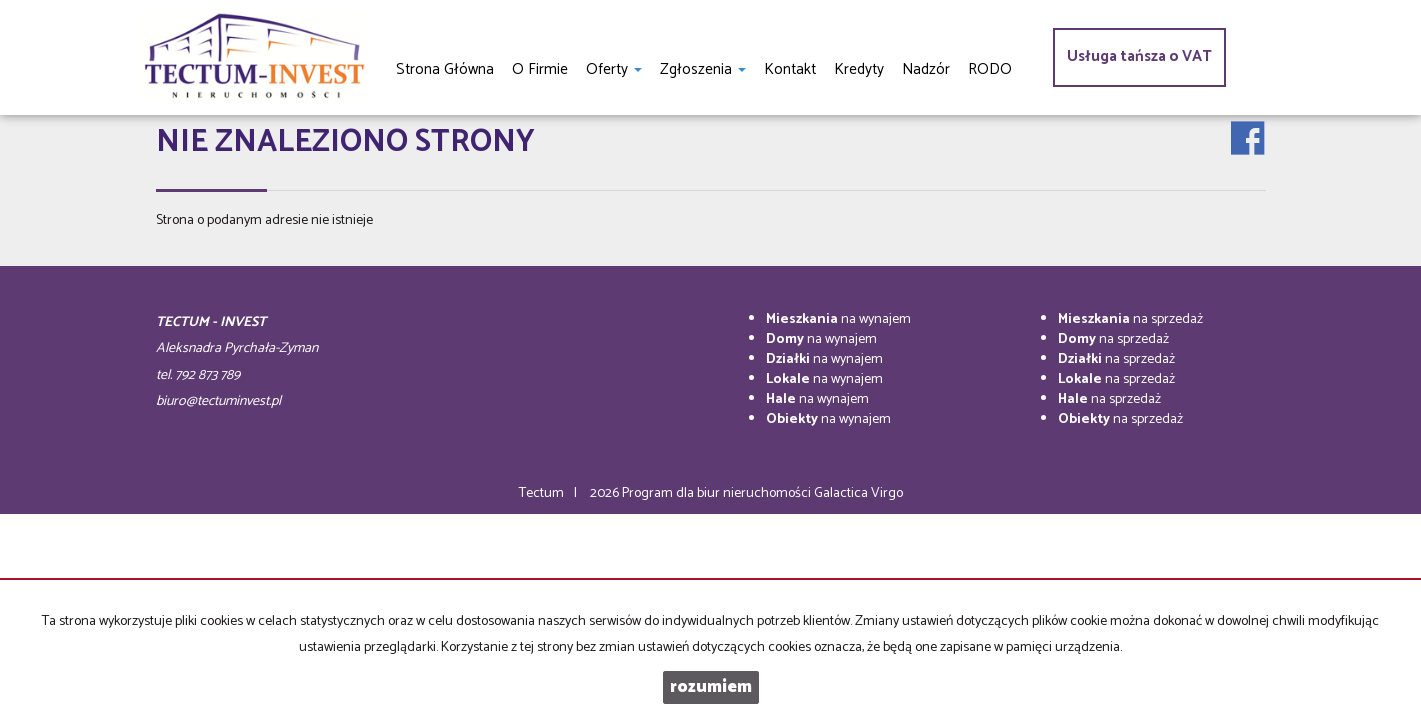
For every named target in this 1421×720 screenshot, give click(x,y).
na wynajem (838, 319)
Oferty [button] (614, 69)
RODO (990, 69)
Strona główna (445, 69)
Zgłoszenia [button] (703, 69)
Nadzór (926, 69)
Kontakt (790, 69)
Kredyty (859, 69)
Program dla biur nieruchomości (718, 493)
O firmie (540, 69)
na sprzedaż (1130, 319)
